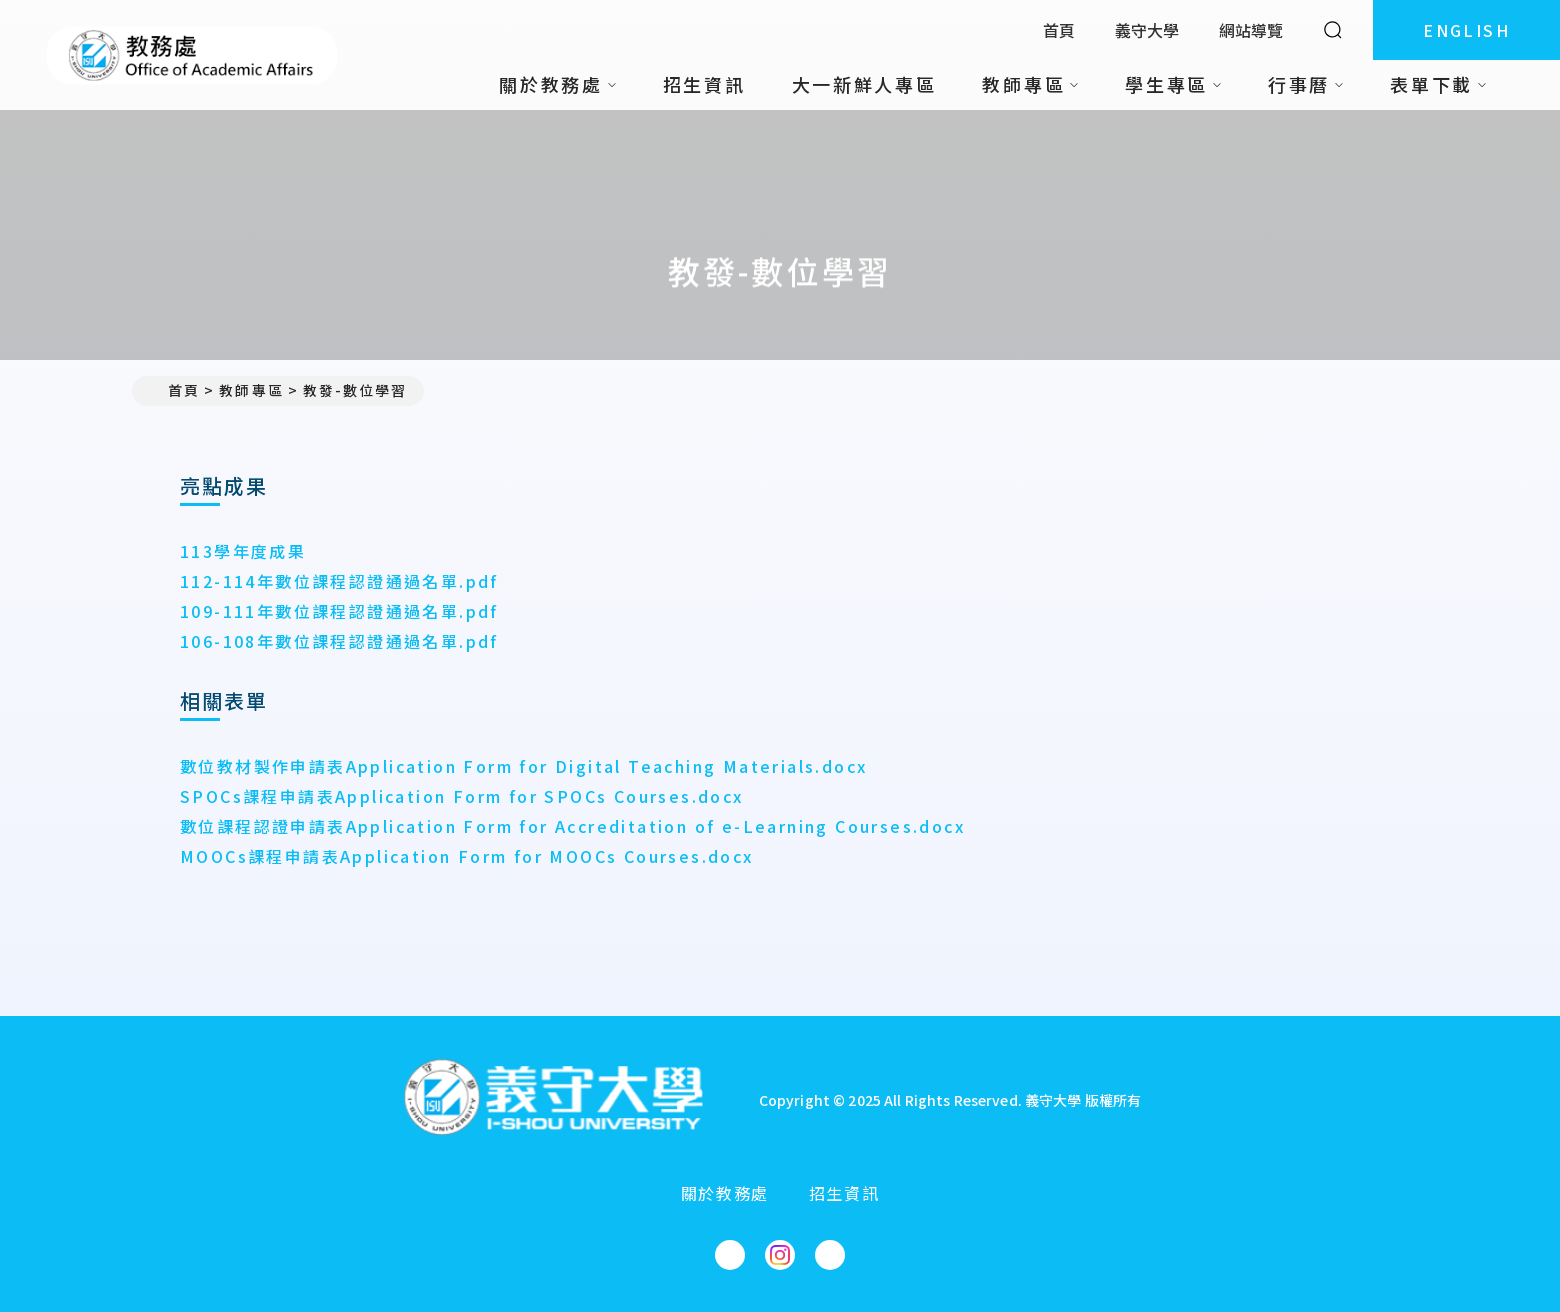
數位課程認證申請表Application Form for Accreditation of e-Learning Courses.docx (572, 826)
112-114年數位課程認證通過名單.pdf (339, 581)
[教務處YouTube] (830, 1255)
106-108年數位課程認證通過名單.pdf (339, 641)
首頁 (1059, 30)
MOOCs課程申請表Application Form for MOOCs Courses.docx (467, 856)
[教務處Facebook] (730, 1255)
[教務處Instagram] (780, 1255)
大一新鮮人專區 (864, 84)
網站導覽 (1251, 30)
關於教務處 (725, 1193)
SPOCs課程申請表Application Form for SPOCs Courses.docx (462, 796)
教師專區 (251, 390)
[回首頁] (553, 1099)
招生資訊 (704, 84)
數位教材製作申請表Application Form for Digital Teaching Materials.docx (523, 766)
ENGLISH (1466, 30)
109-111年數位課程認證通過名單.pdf (339, 611)
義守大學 (1147, 30)
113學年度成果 (243, 551)
